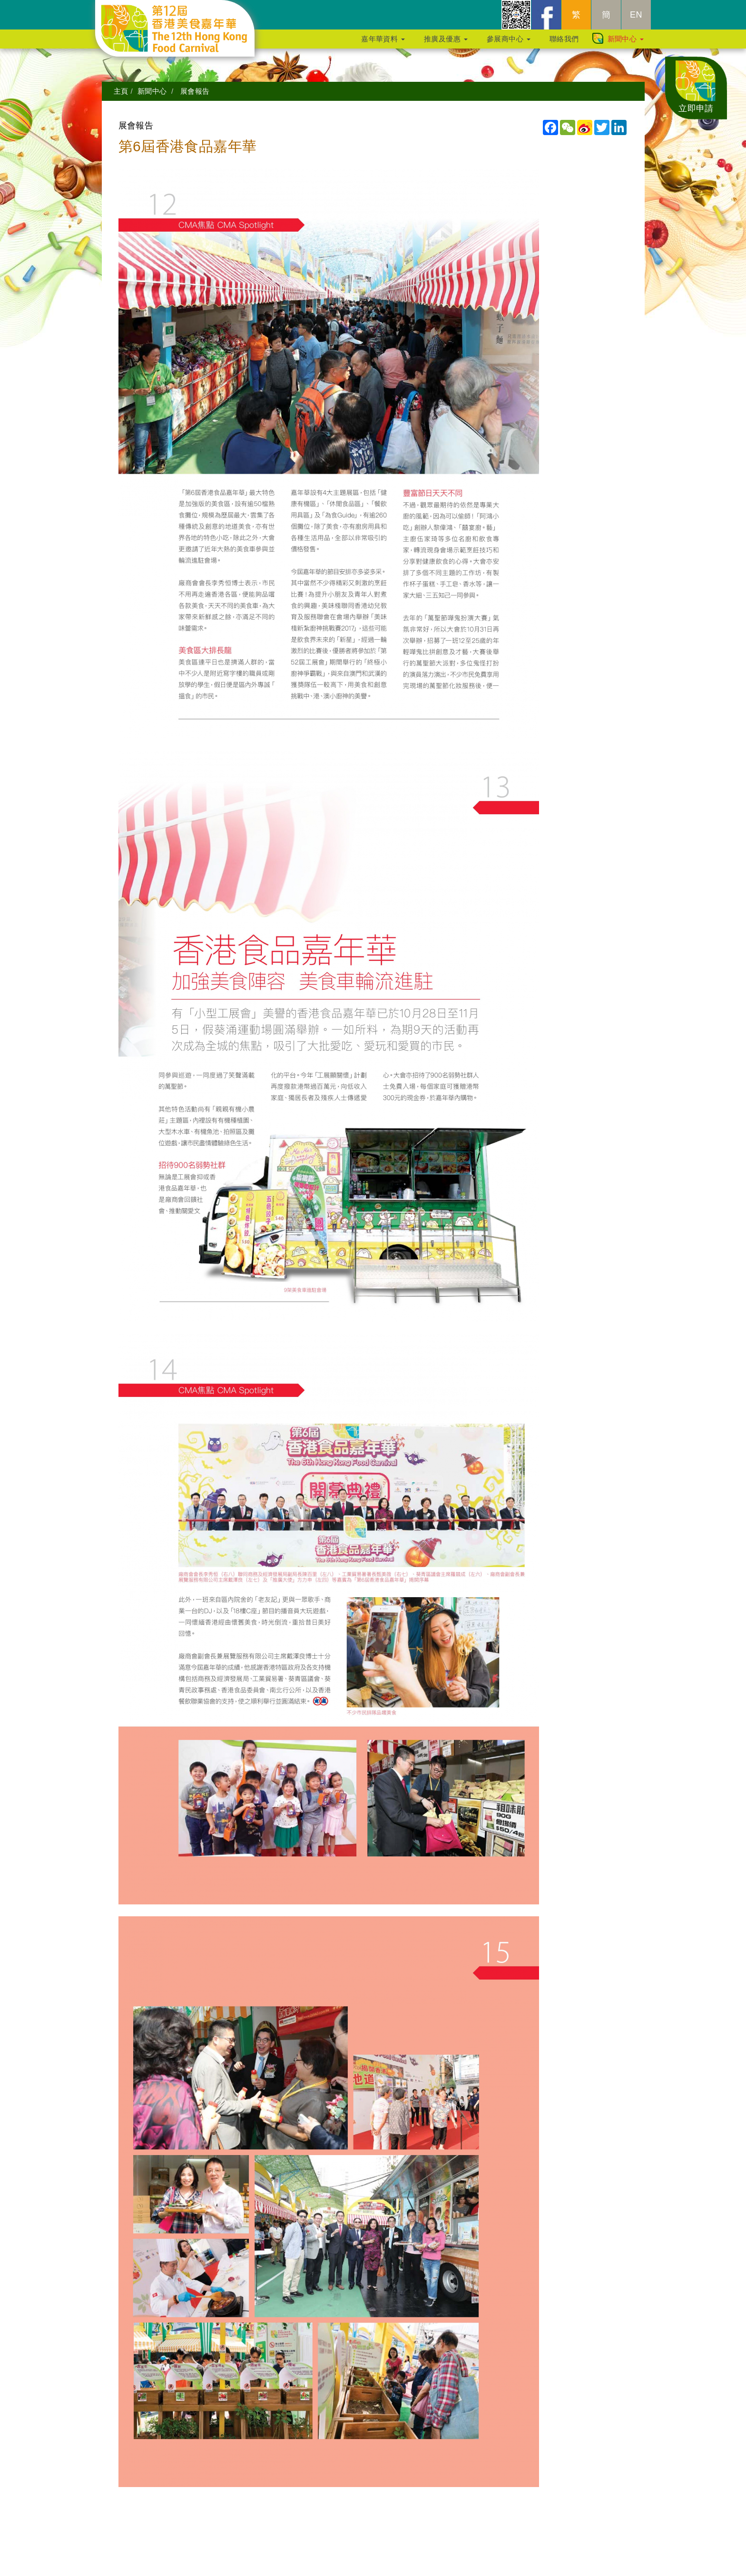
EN (636, 19)
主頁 (121, 91)
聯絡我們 (564, 43)
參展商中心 (508, 43)
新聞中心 (626, 43)
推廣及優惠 (446, 43)
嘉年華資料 (383, 43)
